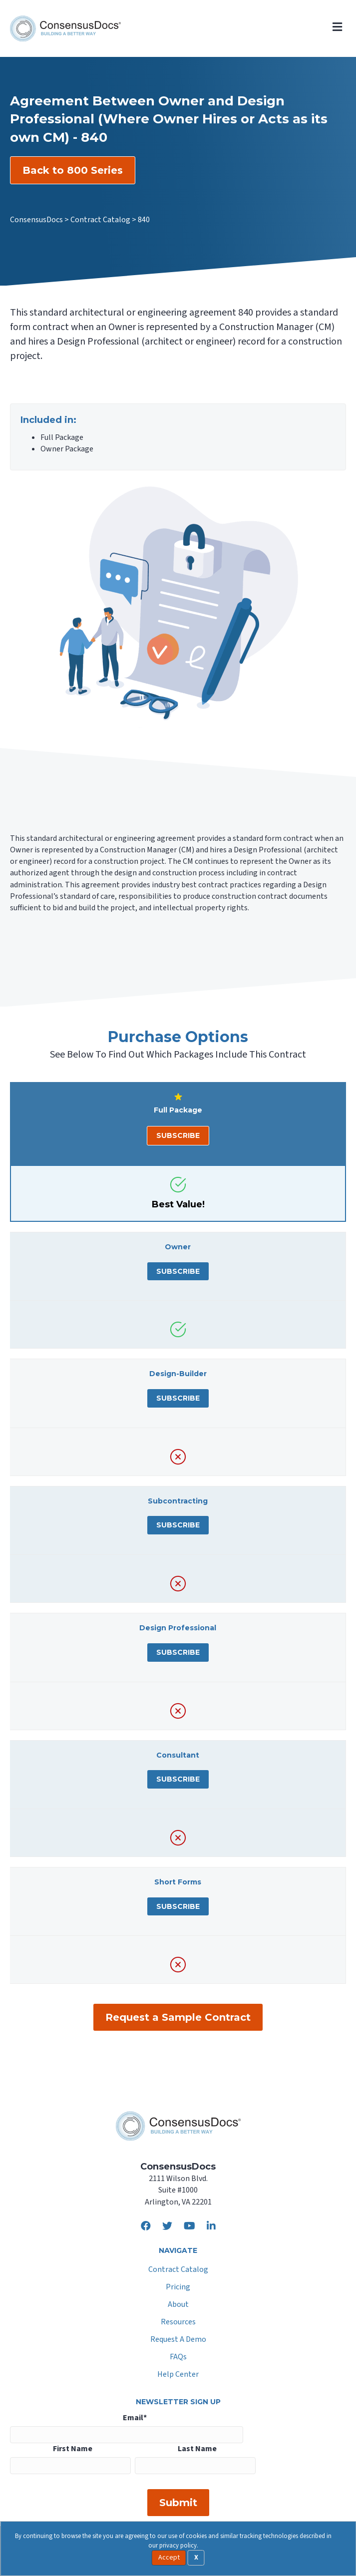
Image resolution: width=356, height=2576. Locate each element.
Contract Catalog (178, 2270)
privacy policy (178, 2545)
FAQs (178, 2357)
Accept (169, 2558)
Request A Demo (178, 2340)
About (178, 2305)
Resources (178, 2322)
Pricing (178, 2287)
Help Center (178, 2375)
